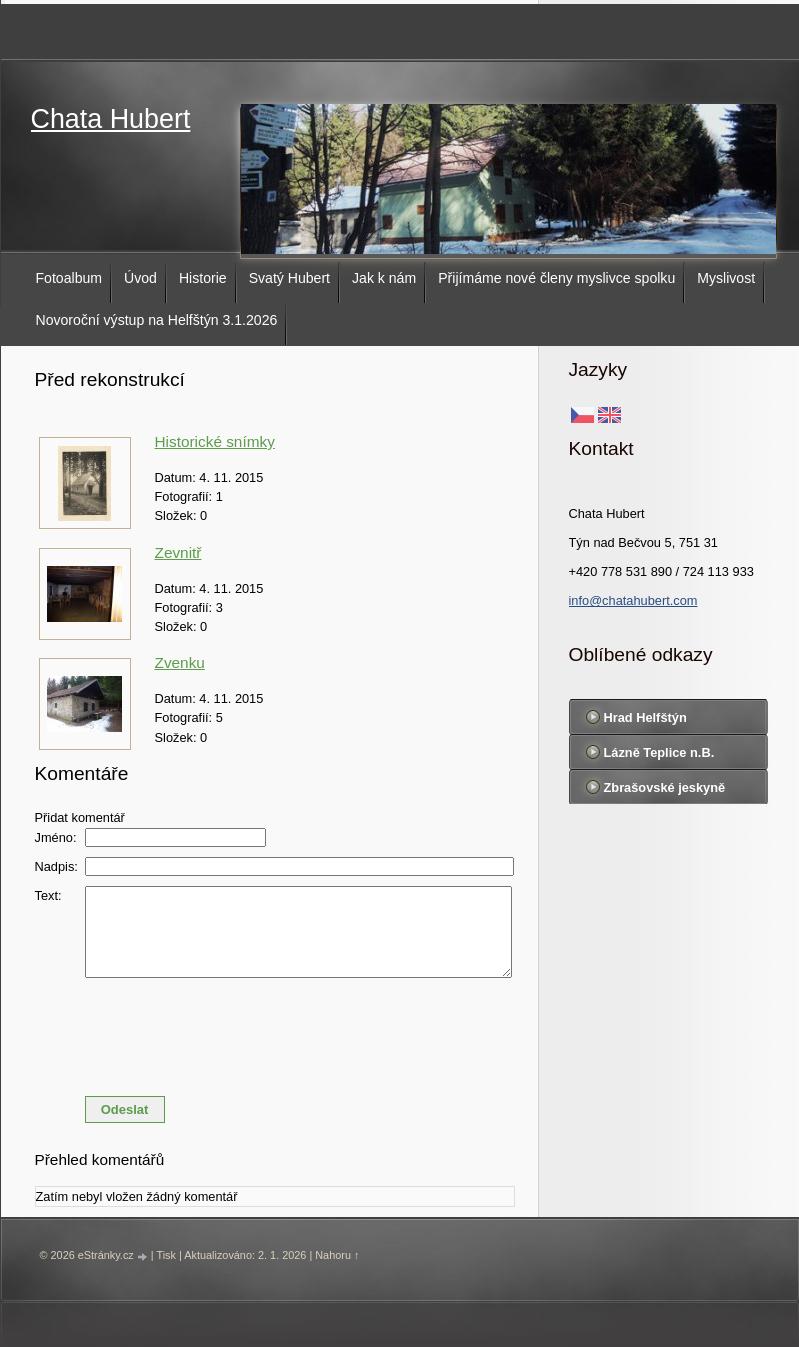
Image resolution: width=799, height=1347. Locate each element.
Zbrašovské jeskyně (665, 787)
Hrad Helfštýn (645, 717)
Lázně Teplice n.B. (659, 752)
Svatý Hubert (289, 278)
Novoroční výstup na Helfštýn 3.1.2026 (157, 320)
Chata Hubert (111, 119)
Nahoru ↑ (337, 1255)
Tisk (166, 1255)
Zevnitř (178, 552)
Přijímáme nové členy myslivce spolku (556, 278)
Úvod (140, 278)
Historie (203, 278)
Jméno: (56, 837)
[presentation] (275, 1032)
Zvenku (180, 662)
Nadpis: (56, 866)
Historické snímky (215, 441)
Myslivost (726, 278)
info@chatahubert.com (633, 600)
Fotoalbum (69, 278)
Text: (48, 895)
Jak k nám (384, 278)
